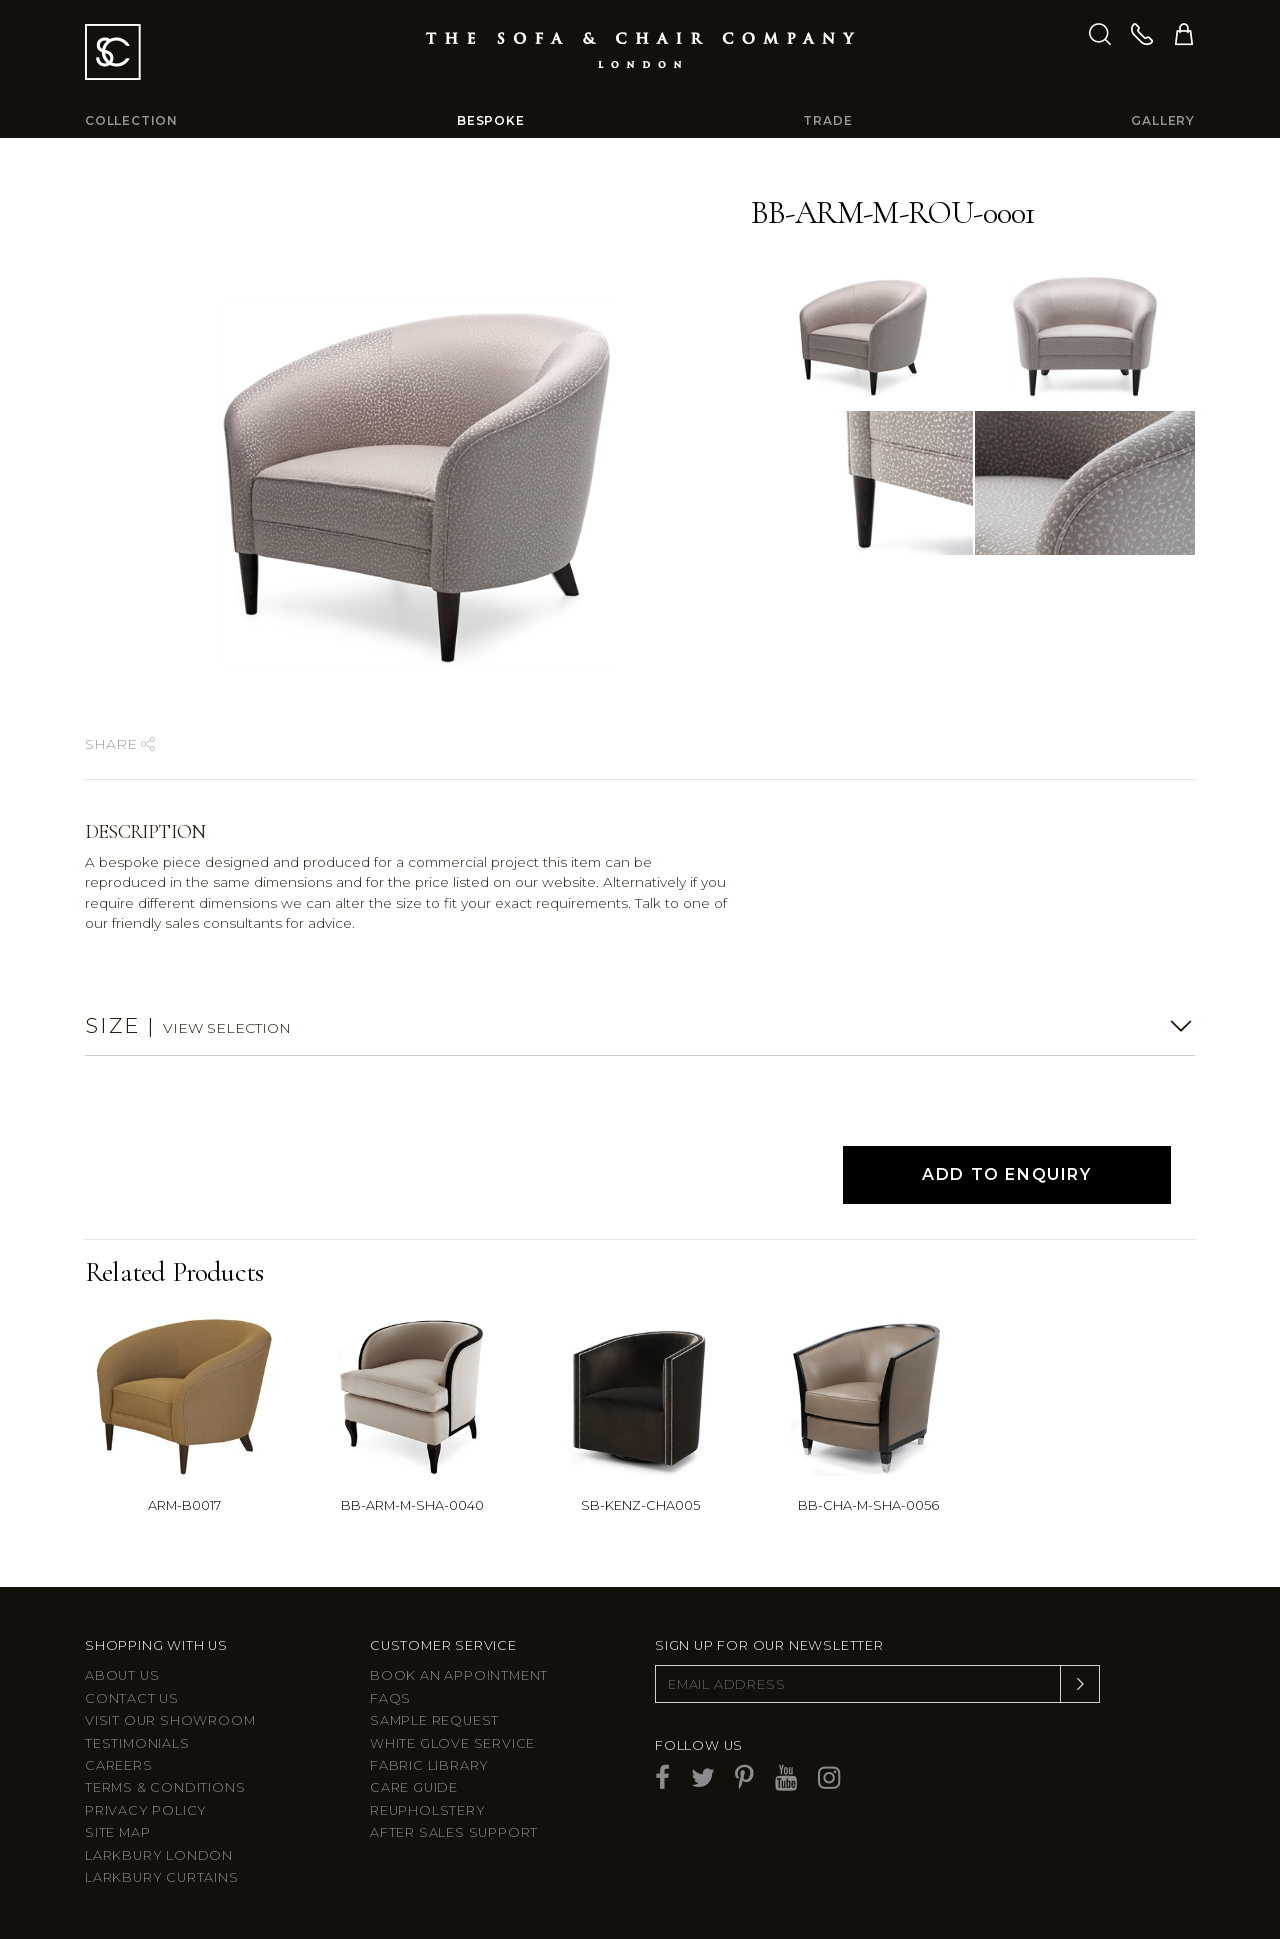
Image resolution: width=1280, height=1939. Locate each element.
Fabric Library (429, 1765)
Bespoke (491, 120)
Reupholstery (428, 1810)
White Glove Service (452, 1743)
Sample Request (434, 1720)
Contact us (132, 1698)
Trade (827, 120)
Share (120, 744)
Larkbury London (159, 1855)
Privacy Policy (146, 1810)
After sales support (454, 1832)
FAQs (390, 1698)
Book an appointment (459, 1675)
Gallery (1163, 120)
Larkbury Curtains (162, 1877)
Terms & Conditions (165, 1787)
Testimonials (137, 1743)
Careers (119, 1765)
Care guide (414, 1787)
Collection (131, 120)
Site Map (117, 1832)
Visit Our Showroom (170, 1720)
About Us (122, 1675)
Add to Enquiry (1006, 1174)
